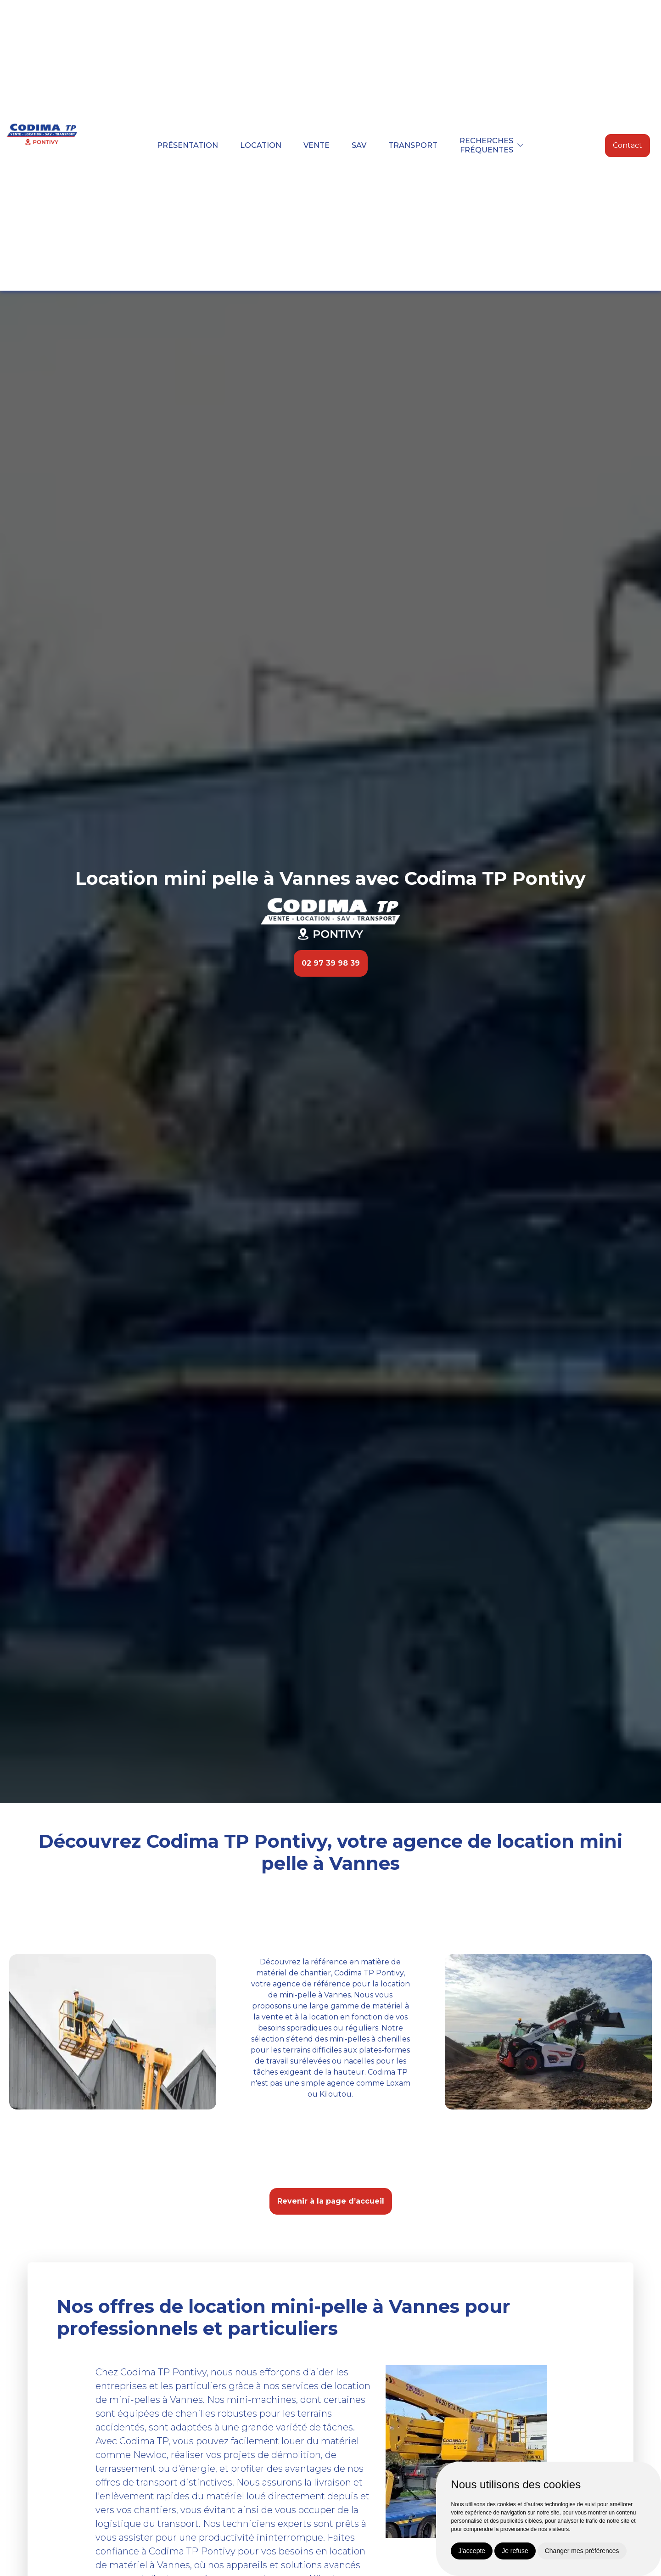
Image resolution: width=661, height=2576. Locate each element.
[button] (520, 145)
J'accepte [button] (471, 2550)
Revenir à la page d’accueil (330, 2201)
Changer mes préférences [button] (582, 2550)
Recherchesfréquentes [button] (486, 145)
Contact (627, 145)
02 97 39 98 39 (331, 963)
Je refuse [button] (515, 2550)
